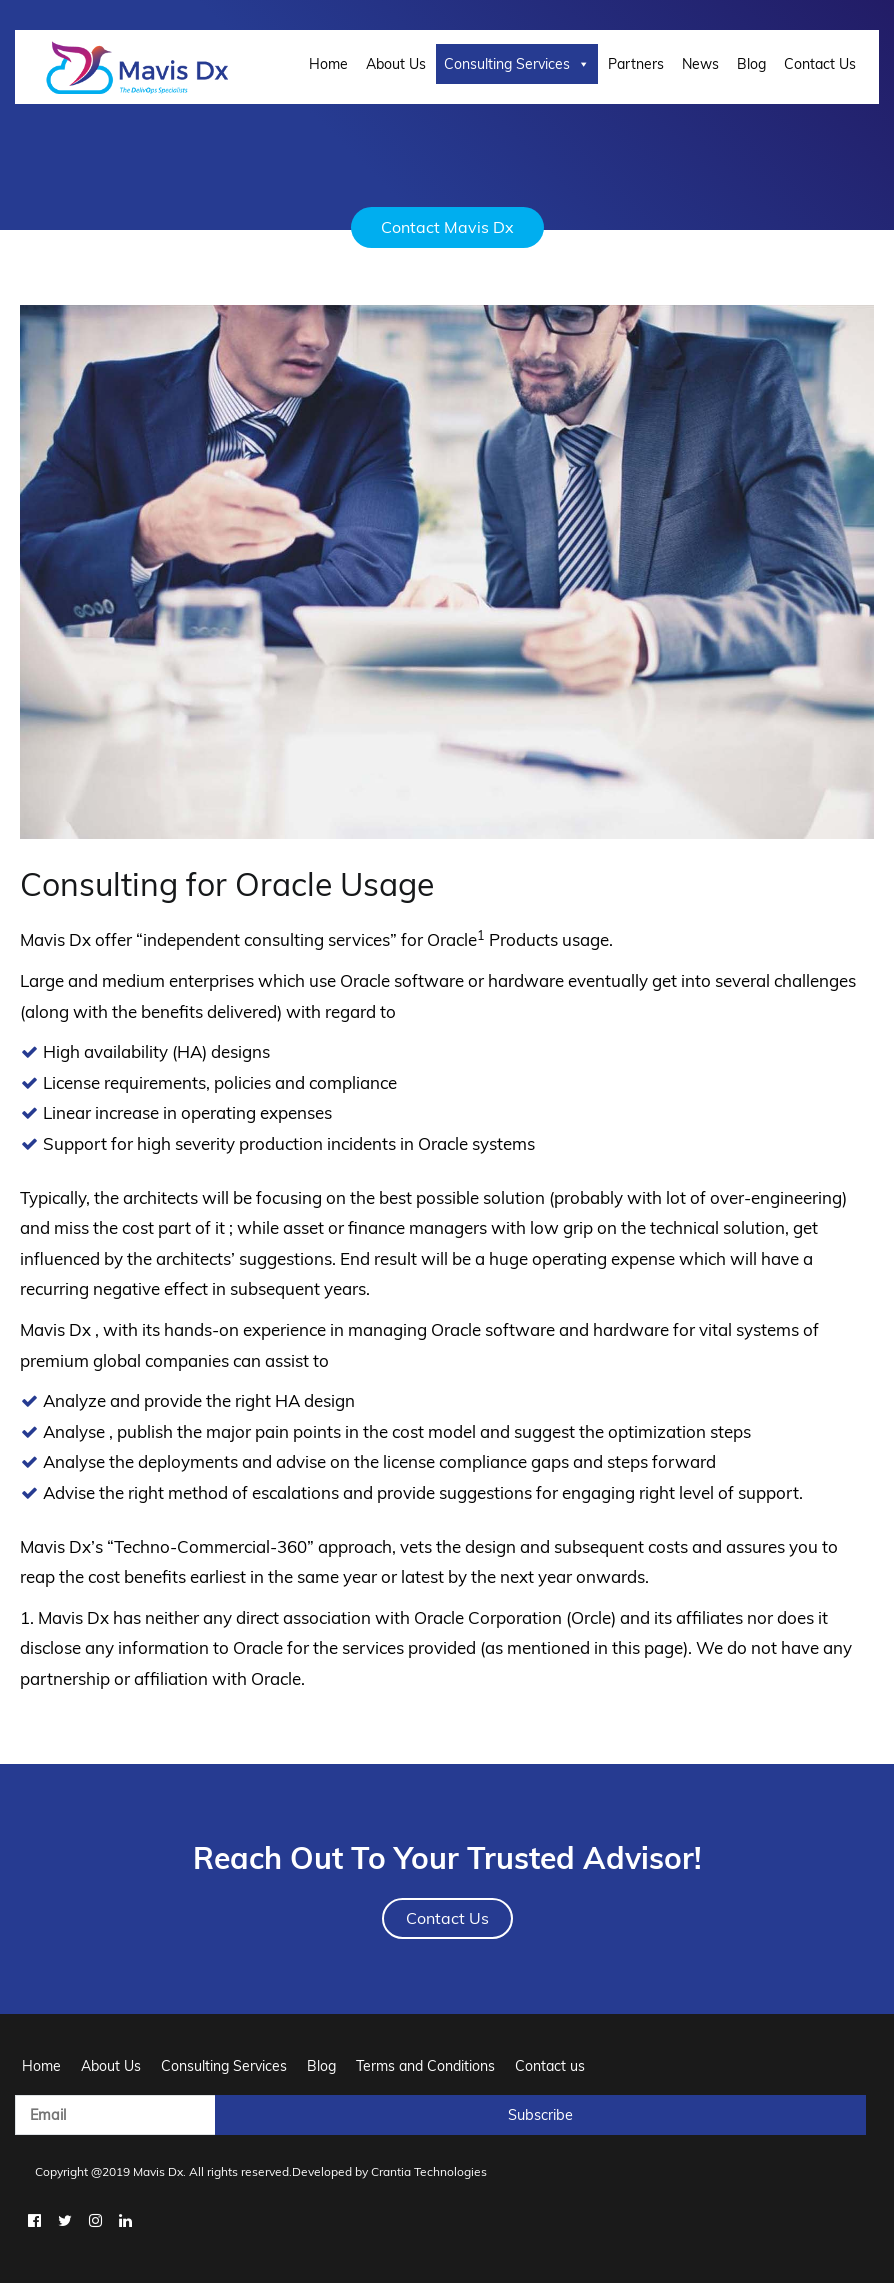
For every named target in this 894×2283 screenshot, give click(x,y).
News (700, 64)
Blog (751, 64)
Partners (636, 64)
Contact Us (820, 64)
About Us (396, 64)
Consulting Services (517, 64)
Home (328, 64)
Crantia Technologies (429, 2171)
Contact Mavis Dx (447, 227)
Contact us (550, 2066)
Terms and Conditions (425, 2066)
